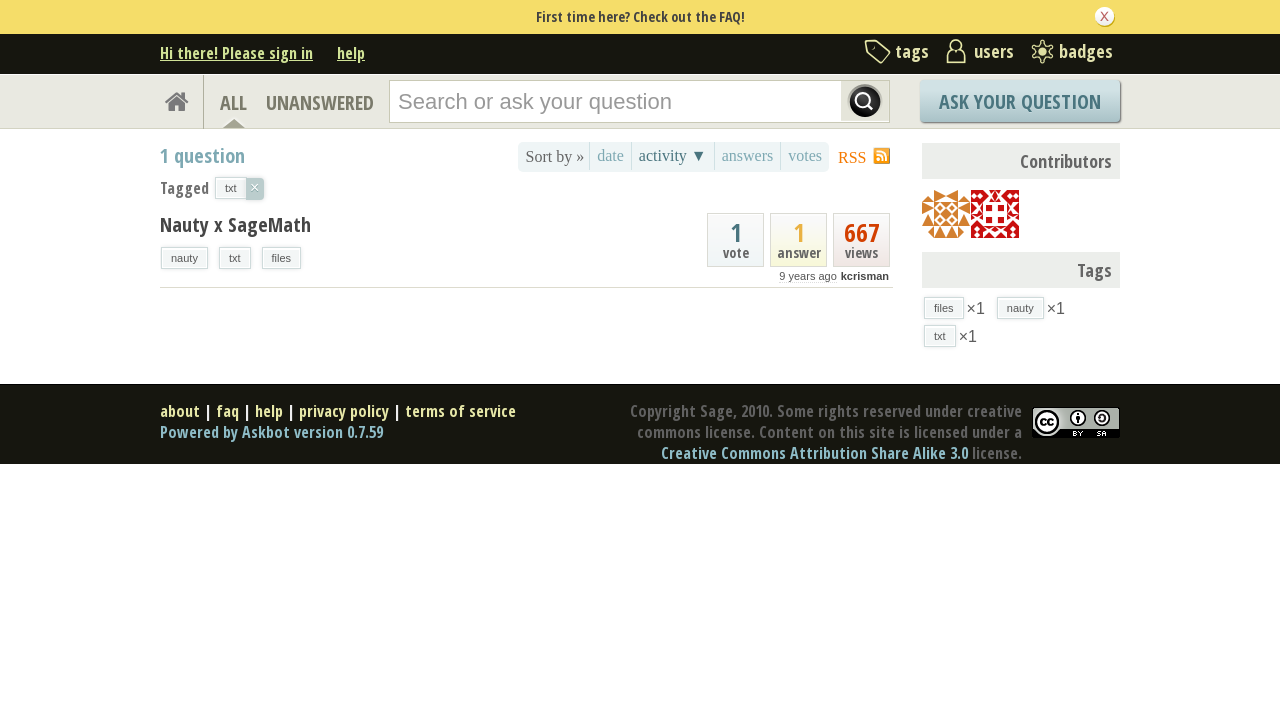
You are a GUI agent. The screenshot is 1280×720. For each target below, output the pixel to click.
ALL (233, 102)
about (180, 411)
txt (235, 258)
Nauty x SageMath (235, 224)
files (282, 258)
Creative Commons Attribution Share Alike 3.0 (814, 453)
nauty (184, 258)
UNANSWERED (320, 102)
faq (227, 411)
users (994, 51)
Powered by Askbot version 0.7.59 (271, 432)
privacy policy (344, 411)
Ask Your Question (1020, 101)
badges (1086, 51)
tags (912, 51)
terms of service (460, 411)
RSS (852, 157)
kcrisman (865, 276)
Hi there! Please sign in (236, 53)
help (351, 53)
